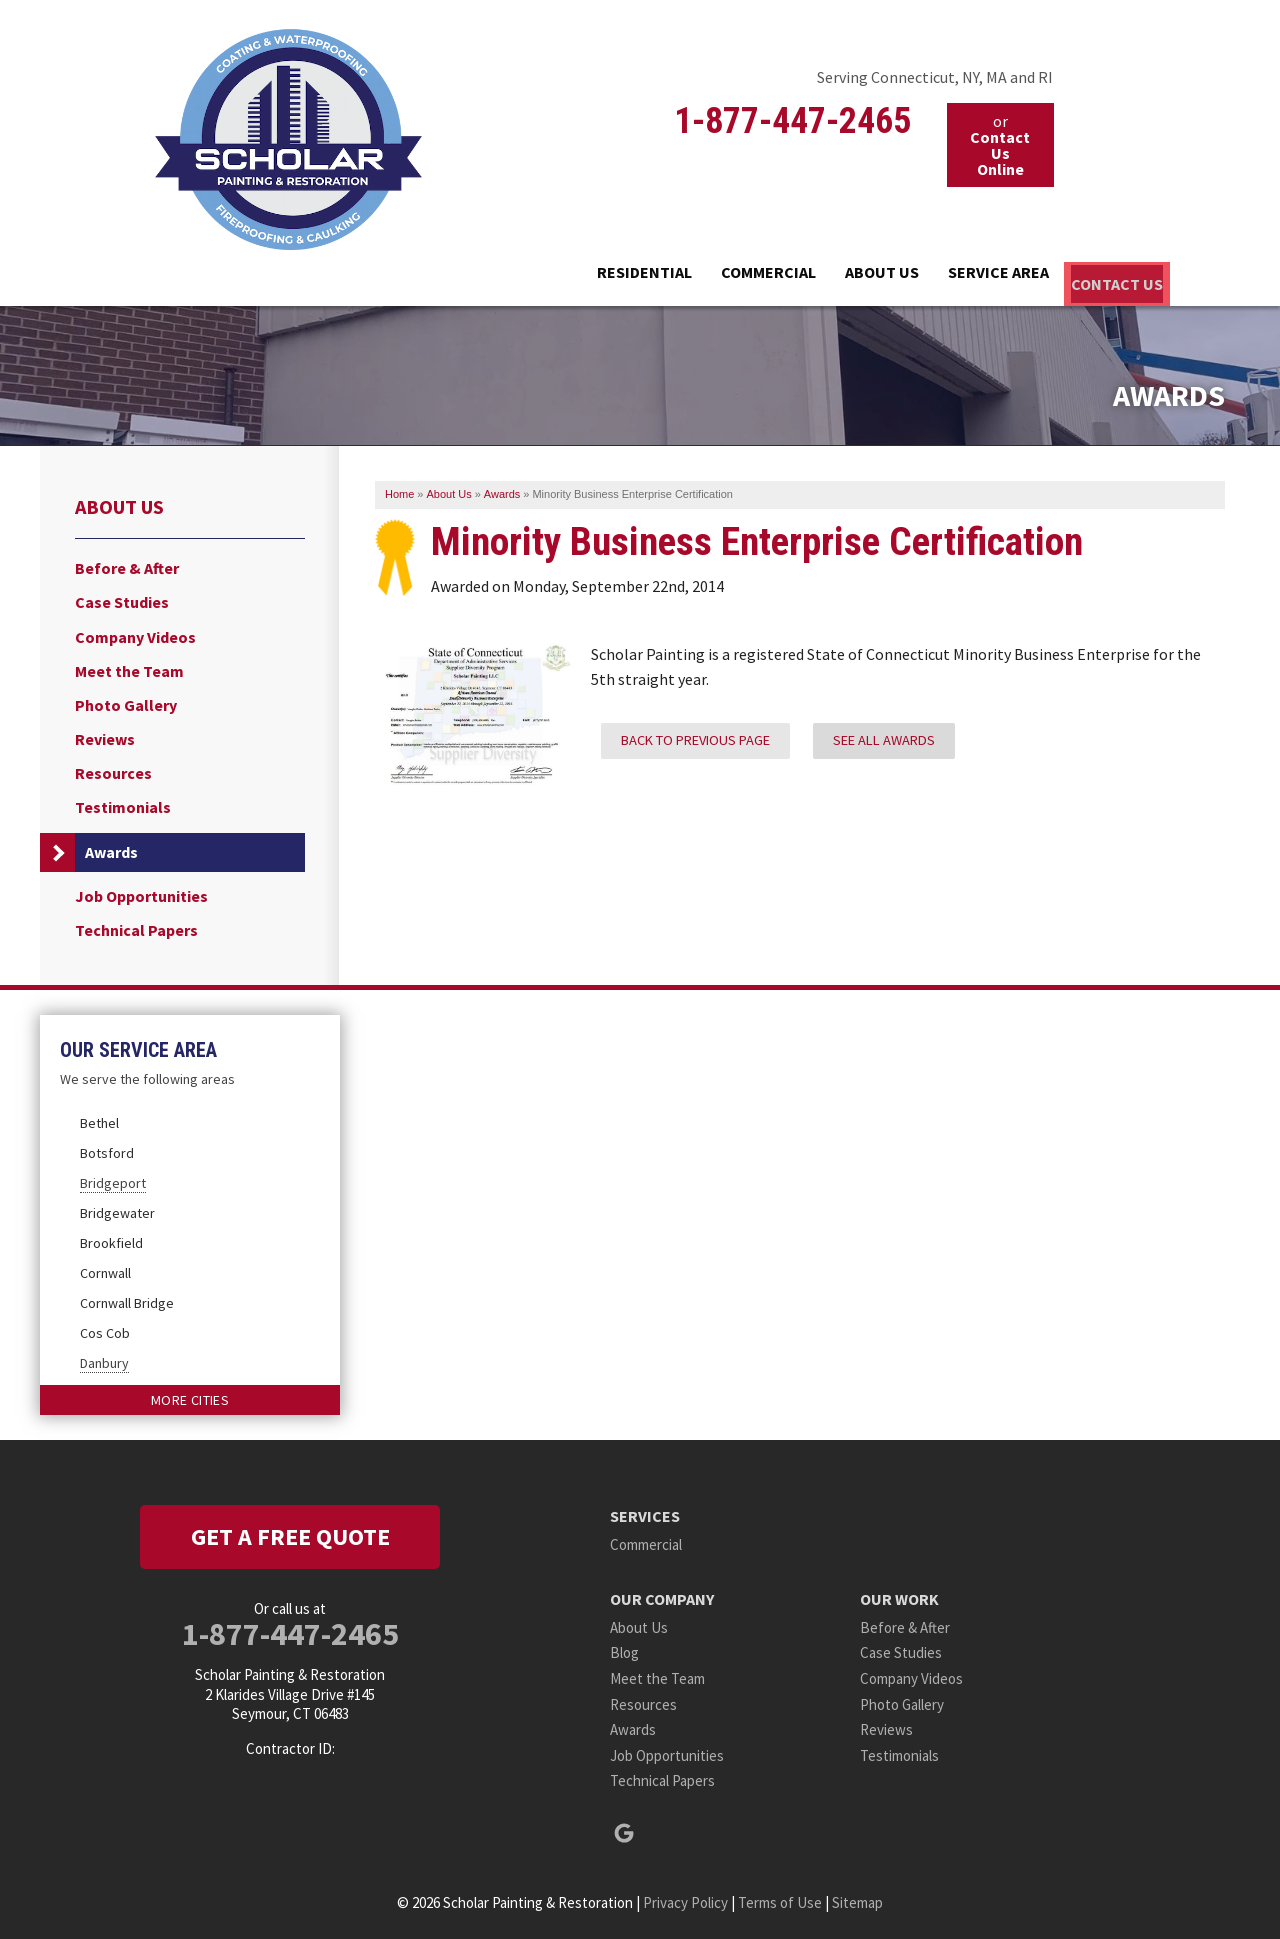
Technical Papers (136, 926)
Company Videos (135, 633)
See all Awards (884, 736)
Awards (111, 848)
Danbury (104, 1359)
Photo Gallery (126, 701)
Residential (490, 276)
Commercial (645, 276)
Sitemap (857, 1898)
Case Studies (122, 599)
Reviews (105, 735)
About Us (790, 276)
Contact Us (1094, 276)
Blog (624, 1649)
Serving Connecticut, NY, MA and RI (935, 77)
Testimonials (123, 804)
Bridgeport (113, 1179)
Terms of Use (780, 1898)
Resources (113, 770)
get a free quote (290, 1532)
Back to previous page (695, 736)
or (1000, 145)
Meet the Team (129, 667)
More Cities (190, 1396)
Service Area (937, 276)
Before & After (127, 564)
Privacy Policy (685, 1898)
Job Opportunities (141, 892)
